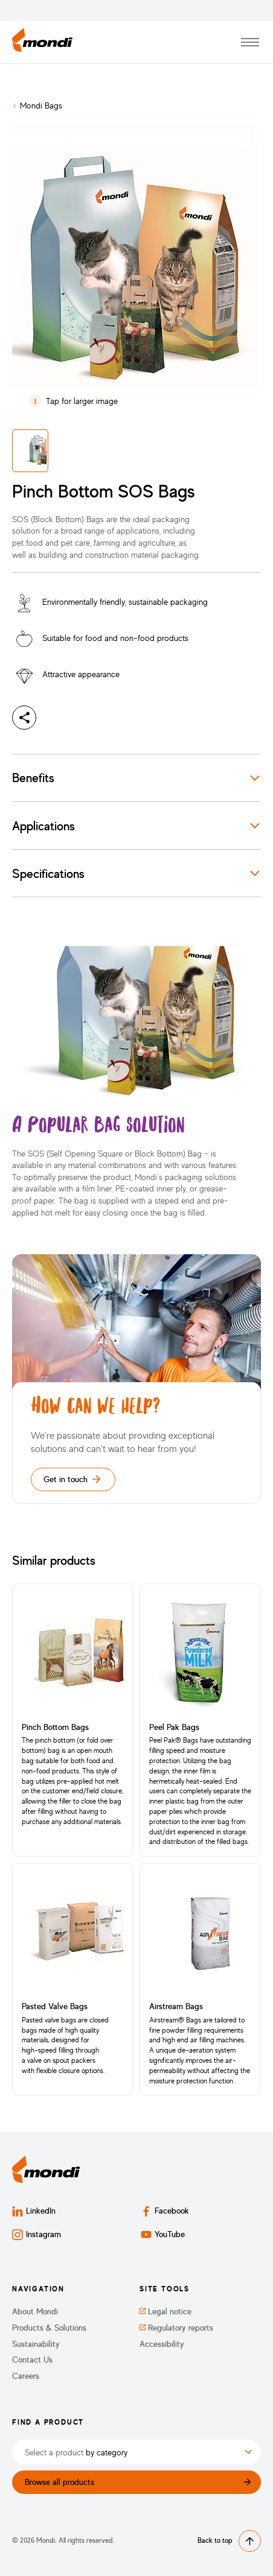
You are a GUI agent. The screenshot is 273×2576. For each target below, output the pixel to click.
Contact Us (32, 2359)
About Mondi (35, 2311)
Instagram (36, 2234)
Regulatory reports (176, 2327)
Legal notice (165, 2311)
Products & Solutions (49, 2327)
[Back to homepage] (42, 42)
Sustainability (36, 2344)
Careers (25, 2376)
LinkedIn (34, 2211)
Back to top (229, 2541)
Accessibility (162, 2344)
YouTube (163, 2234)
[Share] (24, 718)
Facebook (165, 2211)
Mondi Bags (41, 105)
